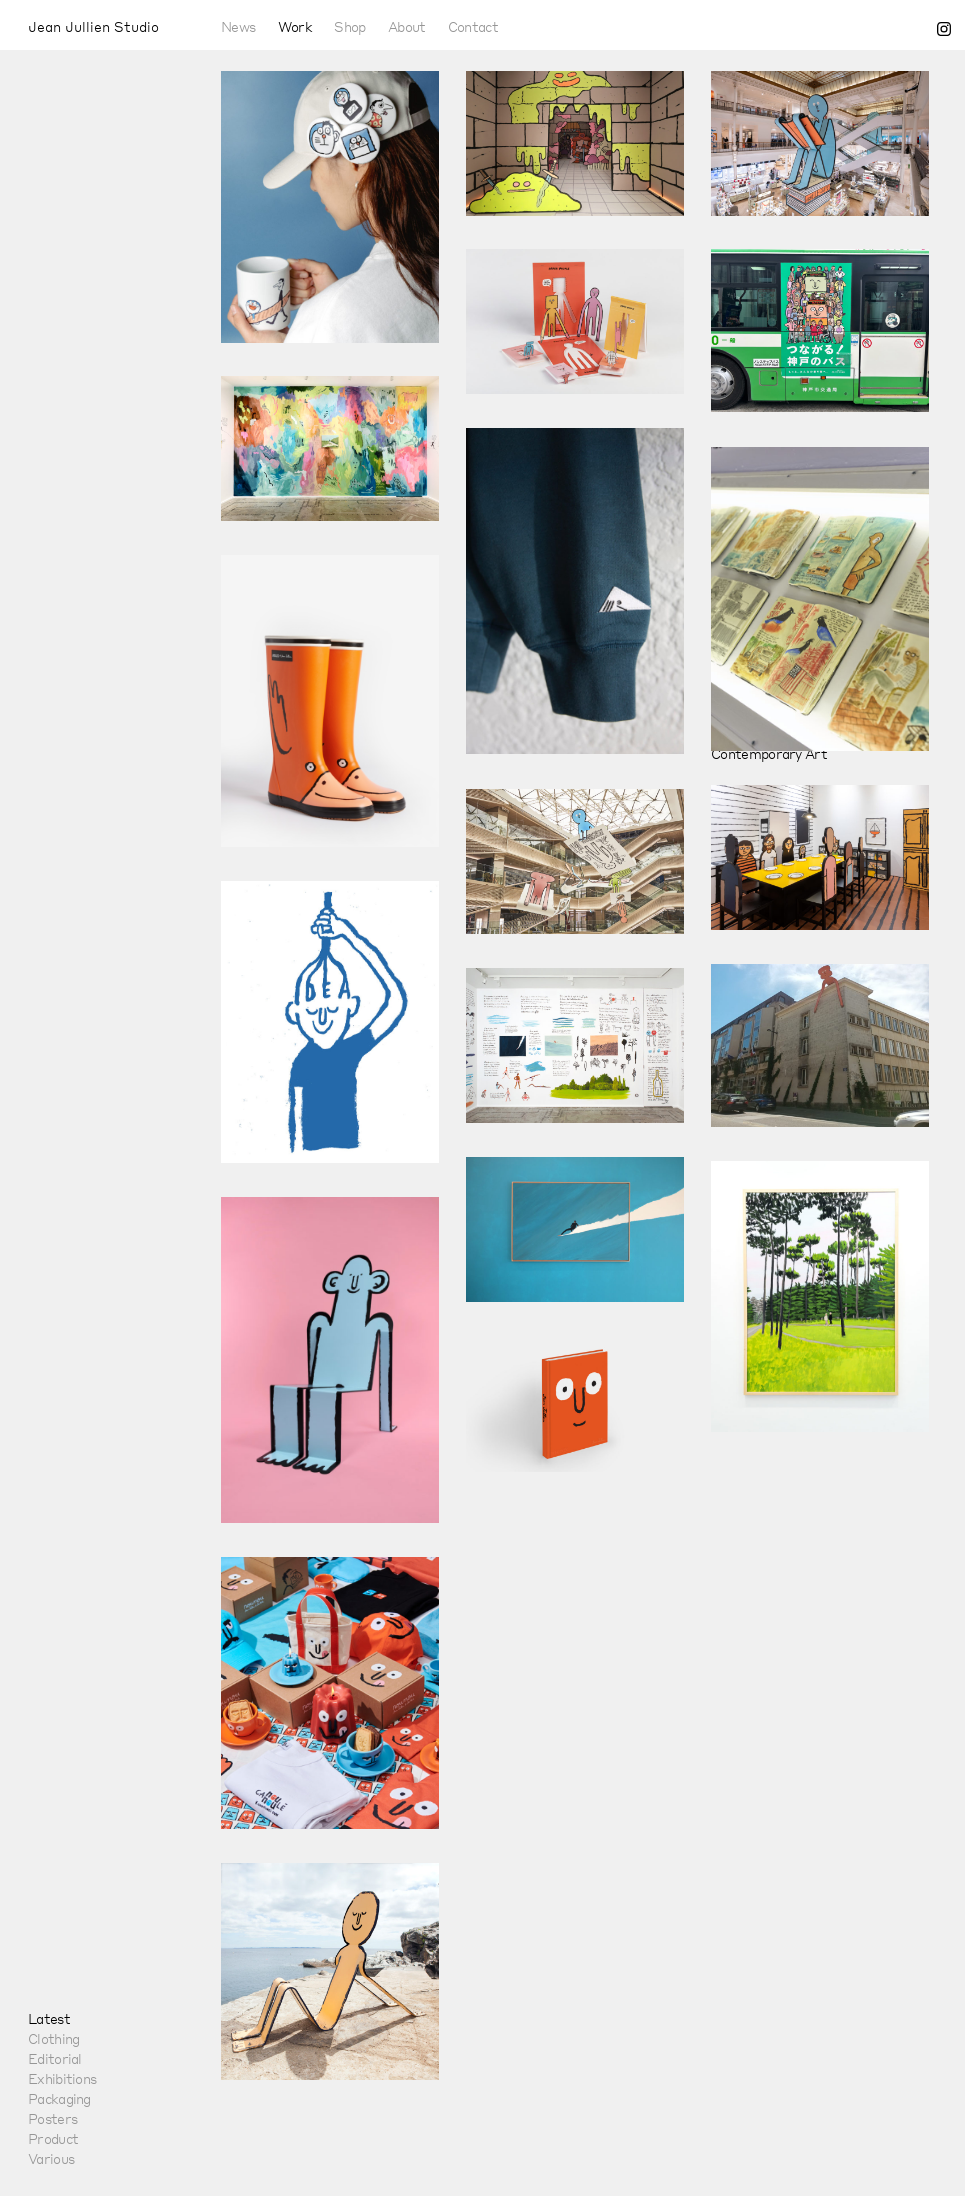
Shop (349, 26)
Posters (52, 2118)
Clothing (53, 2038)
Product (53, 2138)
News (238, 26)
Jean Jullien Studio (93, 26)
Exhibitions (62, 2078)
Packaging (59, 2098)
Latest (49, 2018)
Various (51, 2158)
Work (295, 26)
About (407, 26)
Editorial (55, 2058)
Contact (473, 26)
